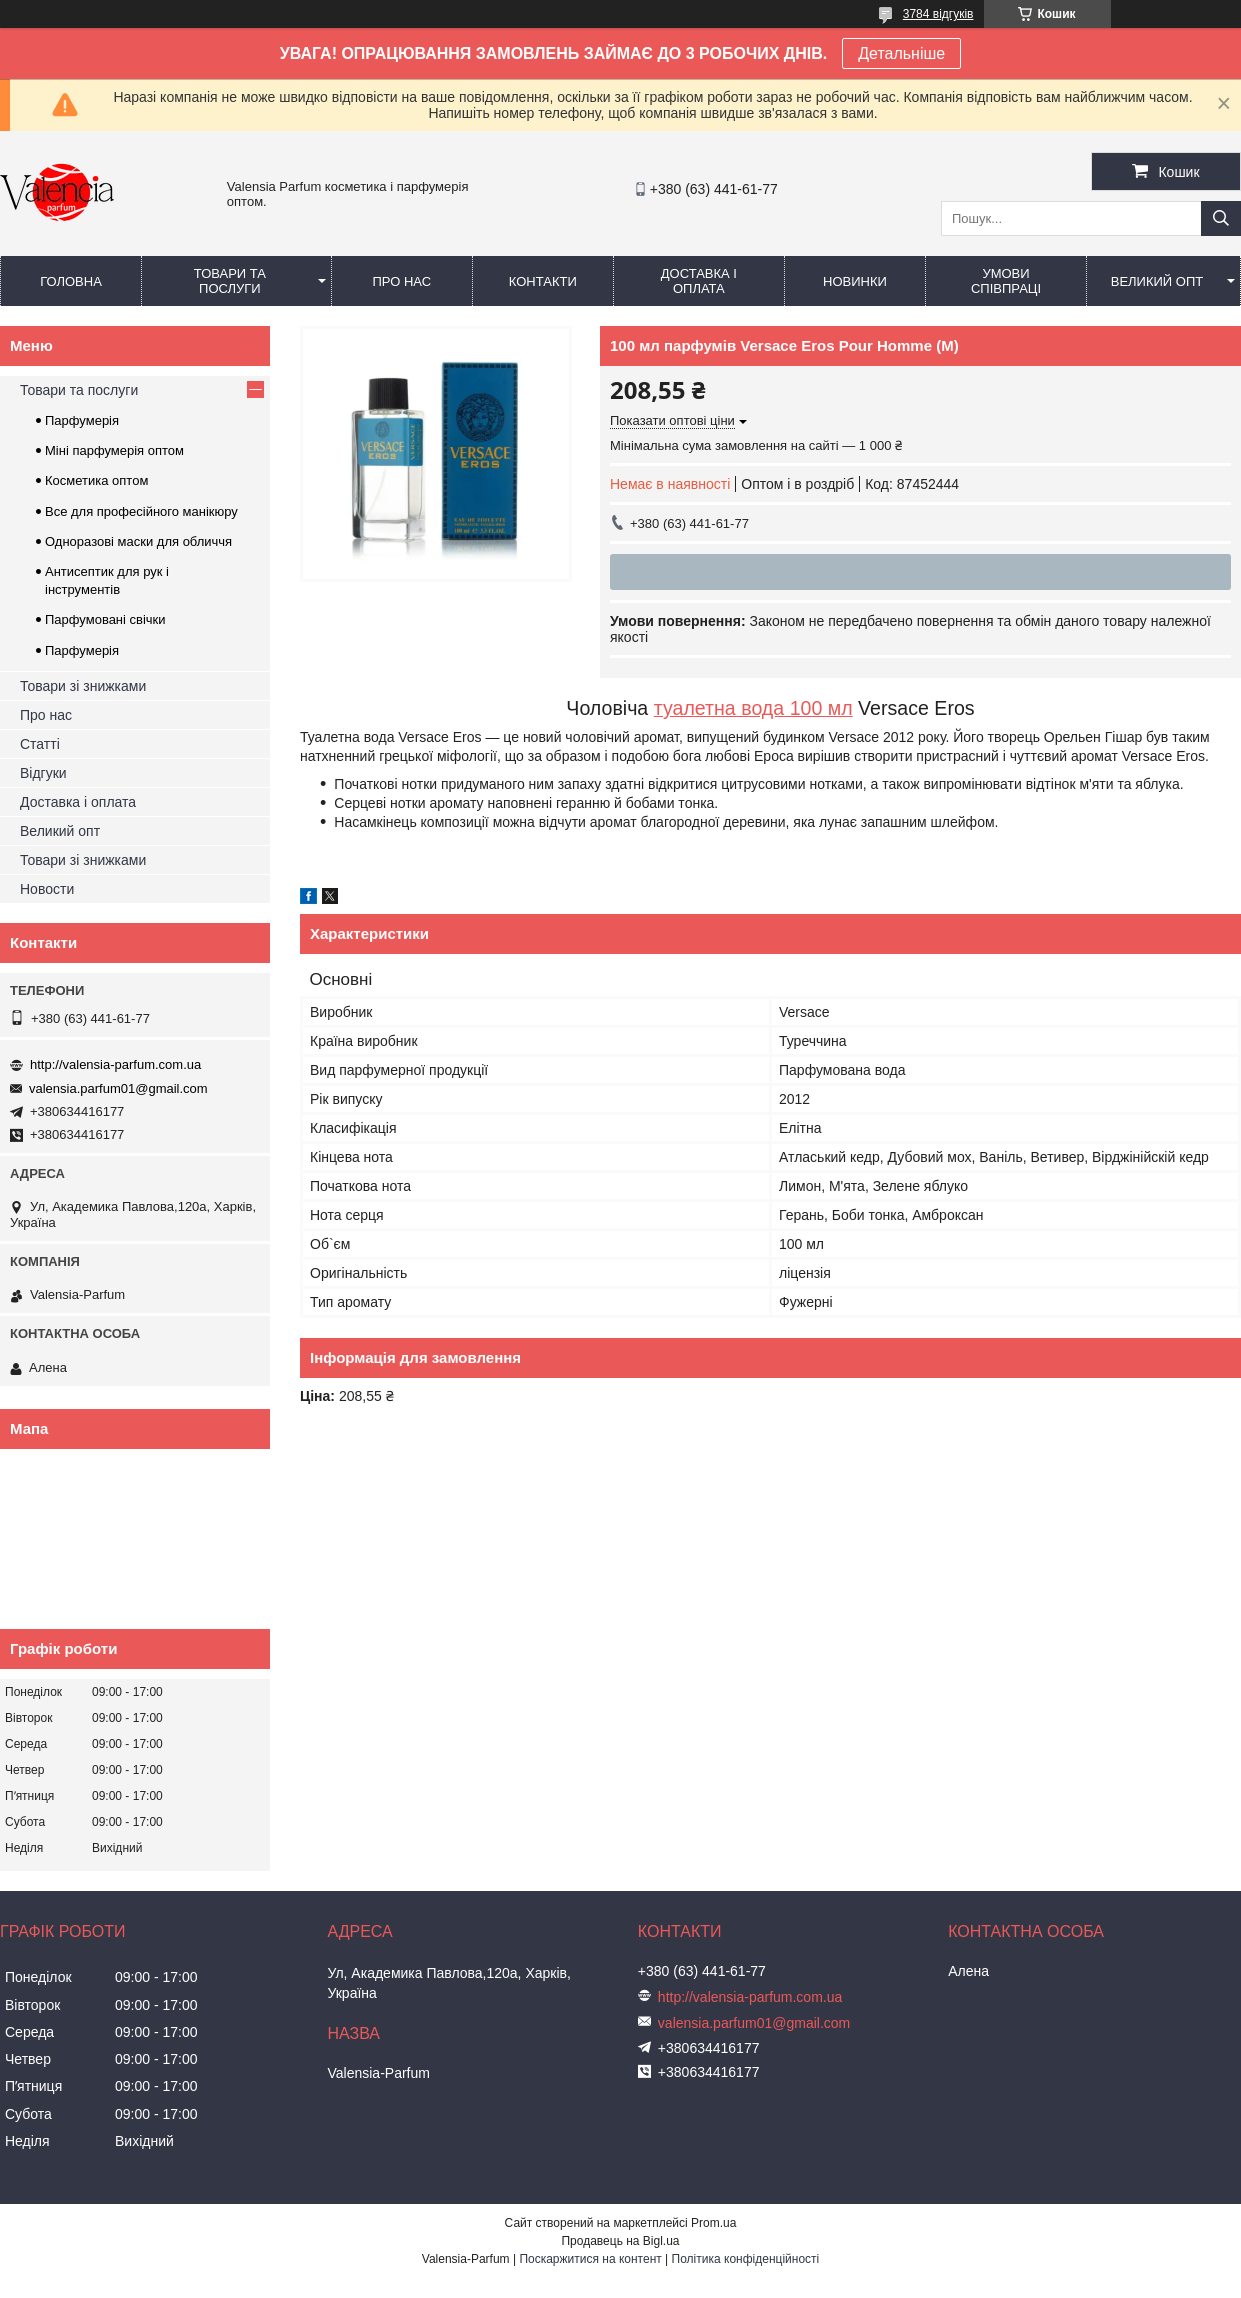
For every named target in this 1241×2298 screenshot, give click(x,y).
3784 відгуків (938, 14)
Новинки (855, 281)
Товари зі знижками (83, 686)
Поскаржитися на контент (590, 2259)
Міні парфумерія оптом (114, 450)
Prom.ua (713, 2223)
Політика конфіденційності (746, 2259)
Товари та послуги (230, 281)
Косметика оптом (96, 480)
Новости (47, 889)
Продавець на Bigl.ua (620, 2241)
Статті (40, 744)
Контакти (543, 281)
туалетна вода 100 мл (753, 708)
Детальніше (901, 53)
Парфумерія (82, 420)
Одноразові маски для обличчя (138, 541)
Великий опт (1157, 281)
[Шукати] (1221, 218)
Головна (71, 281)
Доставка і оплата (699, 281)
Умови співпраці (1006, 281)
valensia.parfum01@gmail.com (118, 1088)
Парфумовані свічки (105, 619)
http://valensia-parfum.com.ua (115, 1064)
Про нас (401, 281)
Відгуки (43, 773)
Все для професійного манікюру (141, 511)
